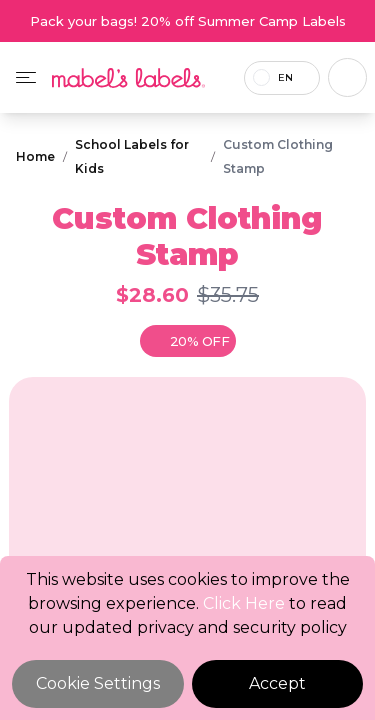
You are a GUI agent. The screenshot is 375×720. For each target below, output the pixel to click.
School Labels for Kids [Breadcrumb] (132, 156)
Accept (277, 683)
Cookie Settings (98, 683)
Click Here (244, 603)
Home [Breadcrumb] (35, 156)
